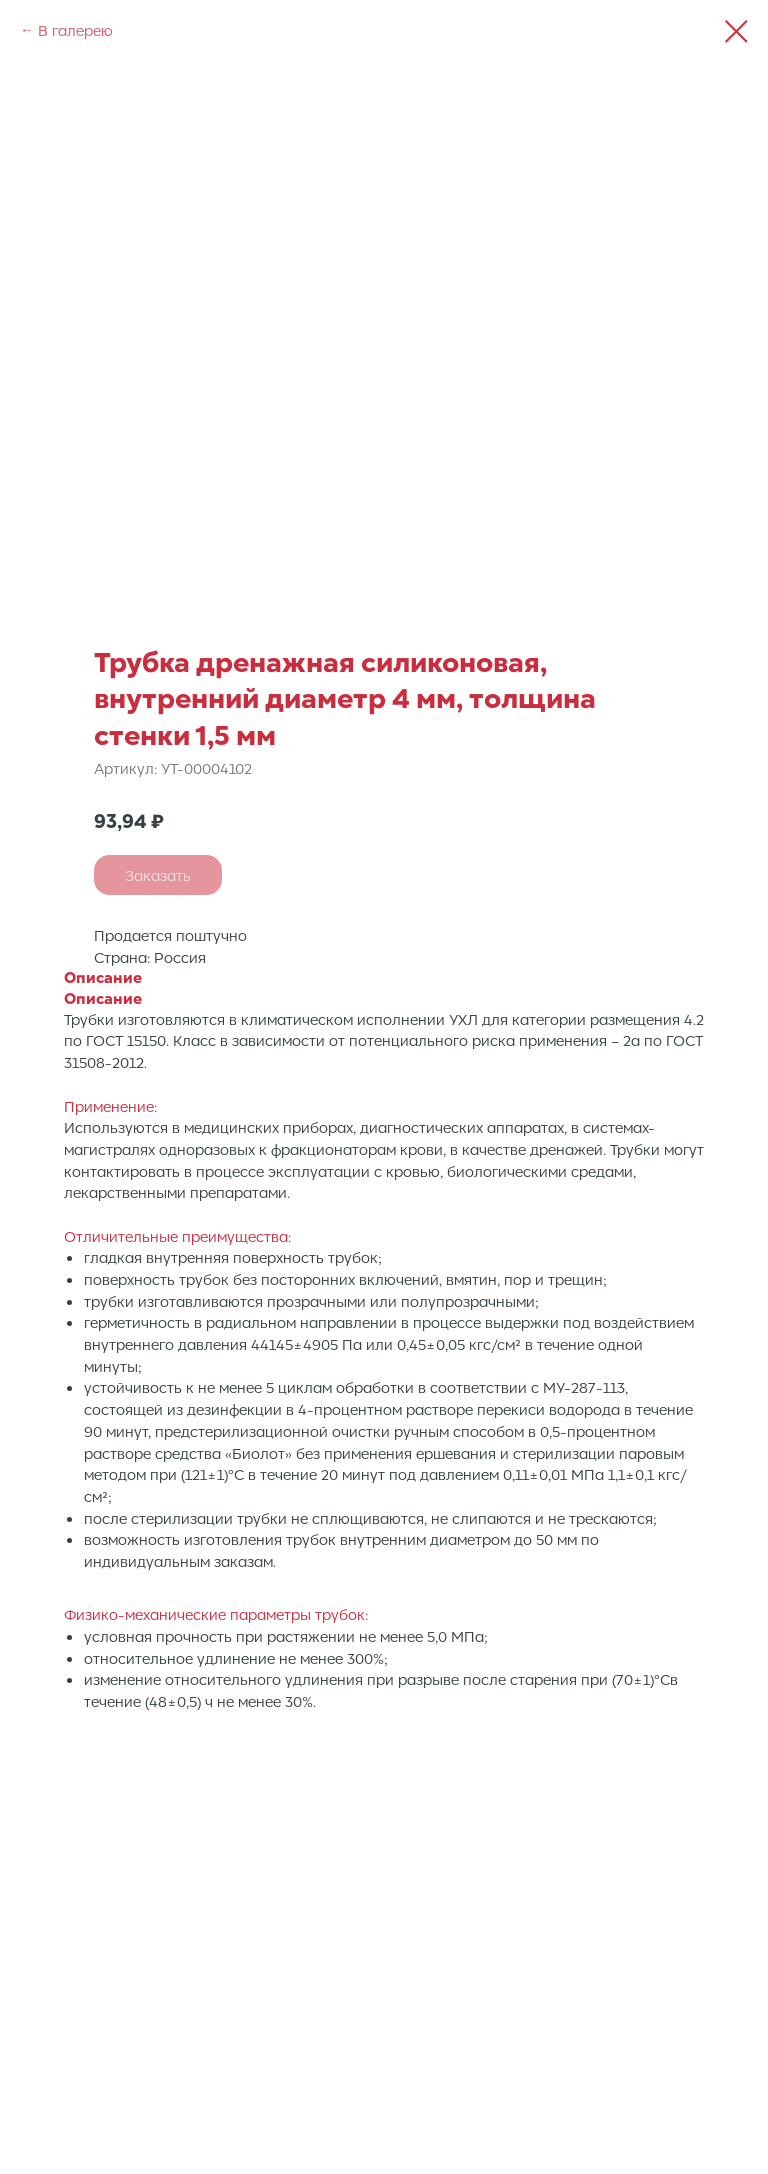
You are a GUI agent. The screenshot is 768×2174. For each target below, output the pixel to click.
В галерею (75, 30)
